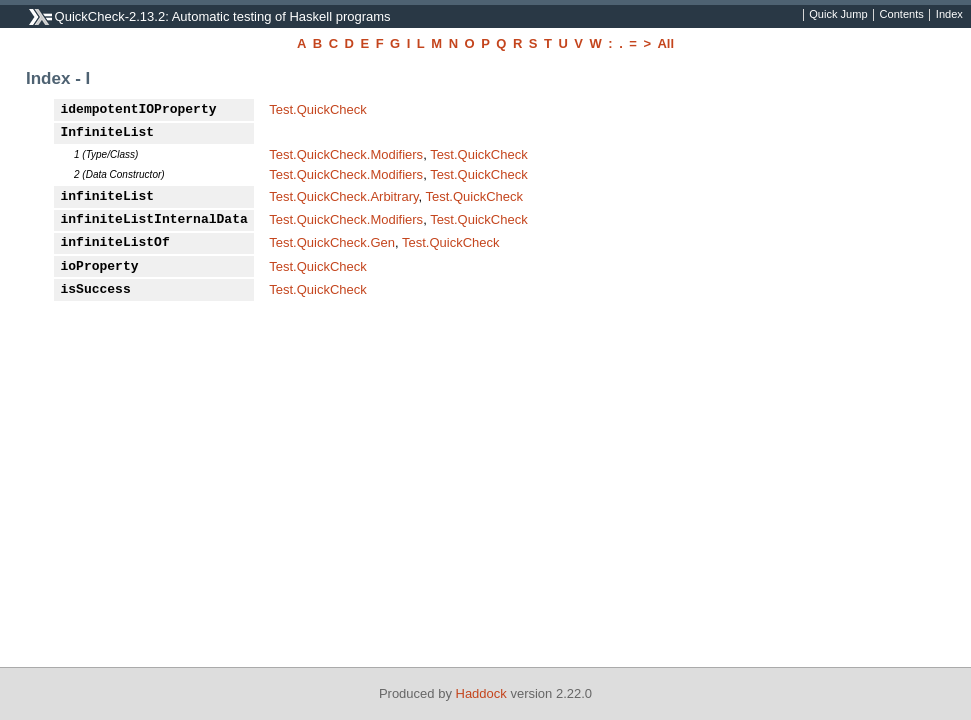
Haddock (481, 693)
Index (949, 15)
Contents (902, 15)
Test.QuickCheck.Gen (332, 242)
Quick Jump (838, 15)
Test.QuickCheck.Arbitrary (343, 196)
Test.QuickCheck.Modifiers (346, 154)
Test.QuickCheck (318, 109)
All (665, 43)
